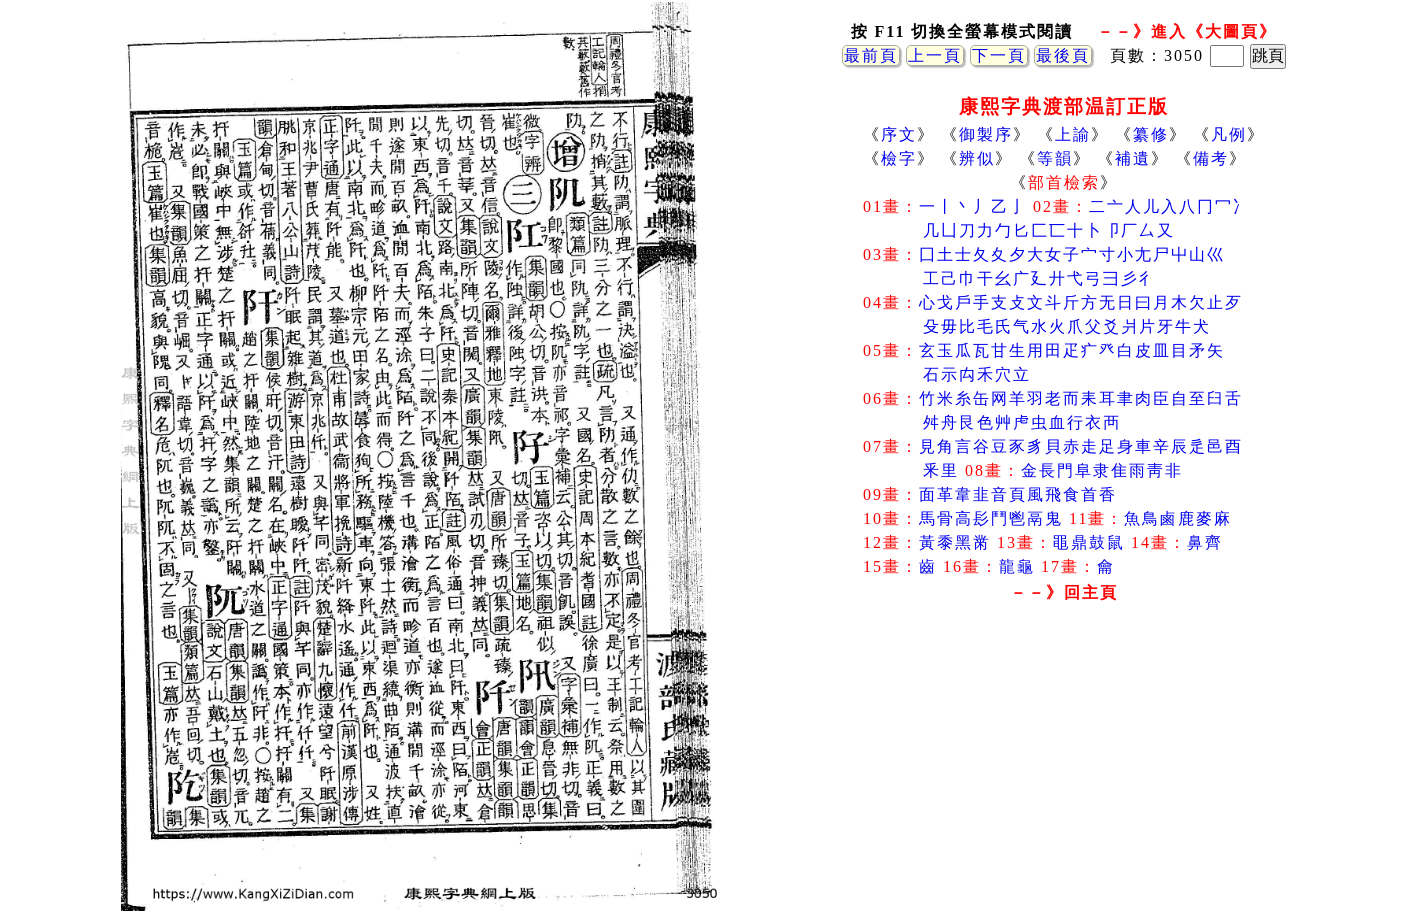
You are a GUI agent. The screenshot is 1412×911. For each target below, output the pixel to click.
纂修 (1151, 134)
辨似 (977, 158)
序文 (899, 134)
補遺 (1133, 158)
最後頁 (1063, 55)
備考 (1211, 158)
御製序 (986, 134)
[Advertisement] (1064, 769)
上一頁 (935, 55)
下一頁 (999, 55)
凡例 (1229, 134)
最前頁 (871, 55)
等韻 (1055, 158)
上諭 (1073, 134)
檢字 (899, 158)
